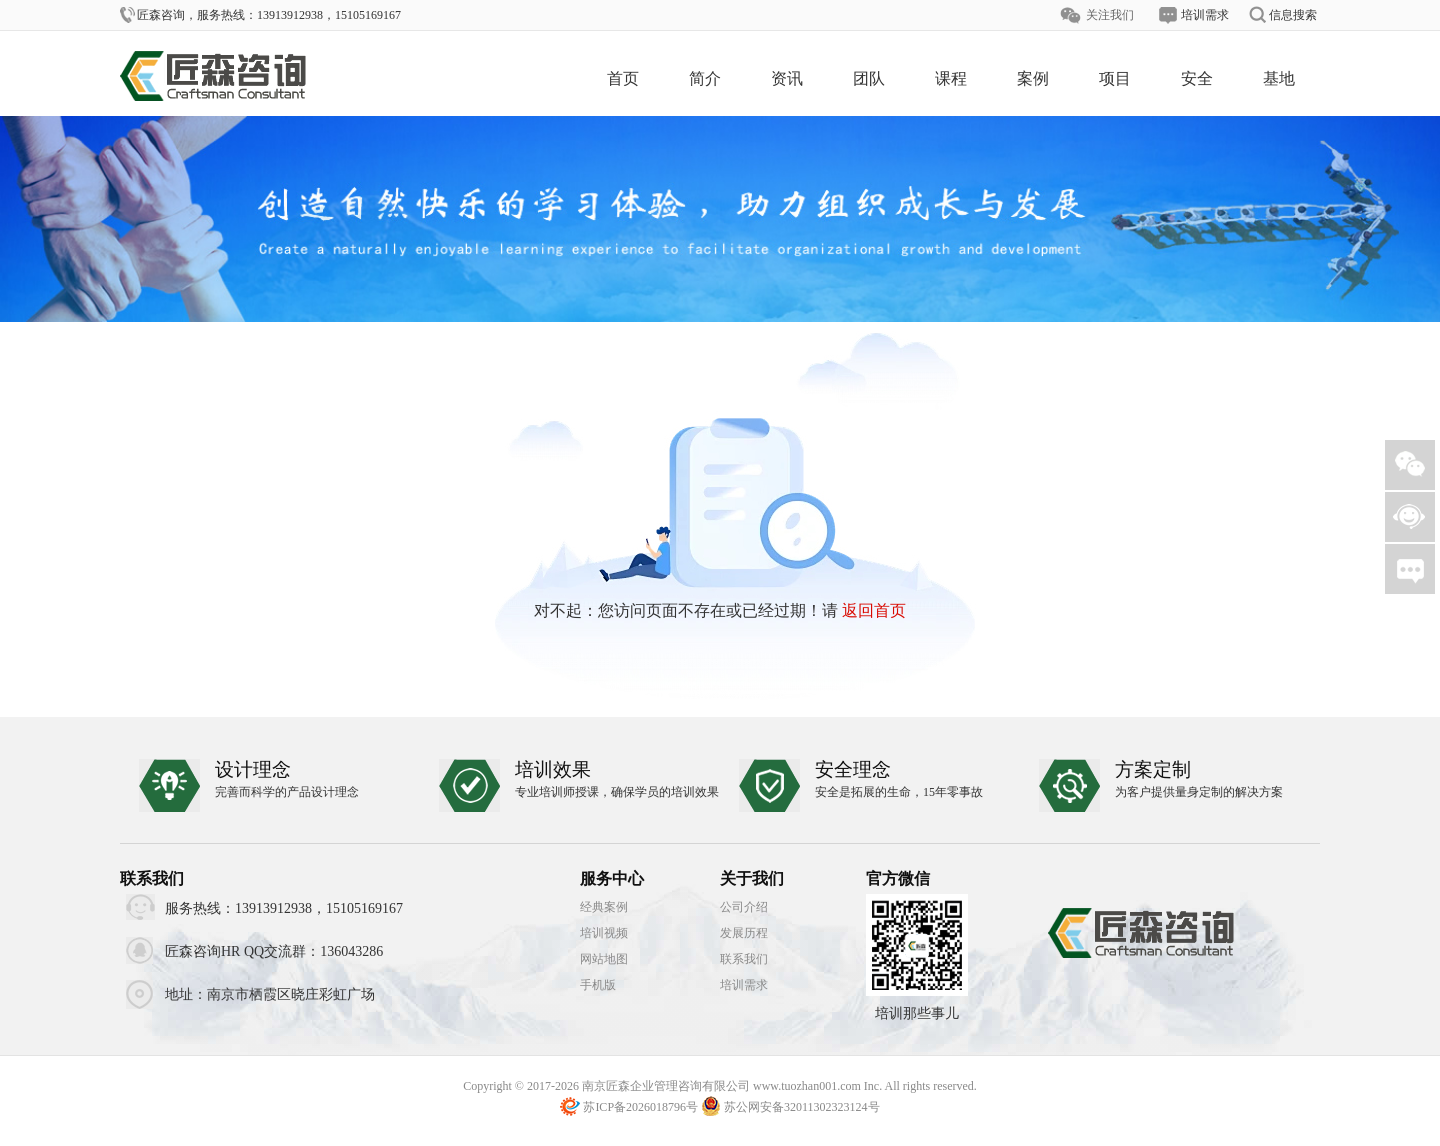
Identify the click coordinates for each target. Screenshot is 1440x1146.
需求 (1410, 569)
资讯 (787, 78)
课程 (951, 78)
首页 (623, 78)
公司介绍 (744, 907)
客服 (1410, 517)
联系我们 (744, 959)
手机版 (598, 985)
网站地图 (604, 959)
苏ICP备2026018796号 (640, 1107)
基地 (1279, 78)
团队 (869, 78)
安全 (1197, 78)
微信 (1410, 465)
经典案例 (604, 907)
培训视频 (604, 933)
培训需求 (744, 985)
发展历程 (744, 933)
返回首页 (874, 610)
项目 (1115, 78)
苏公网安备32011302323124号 (802, 1107)
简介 (705, 78)
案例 (1033, 78)
